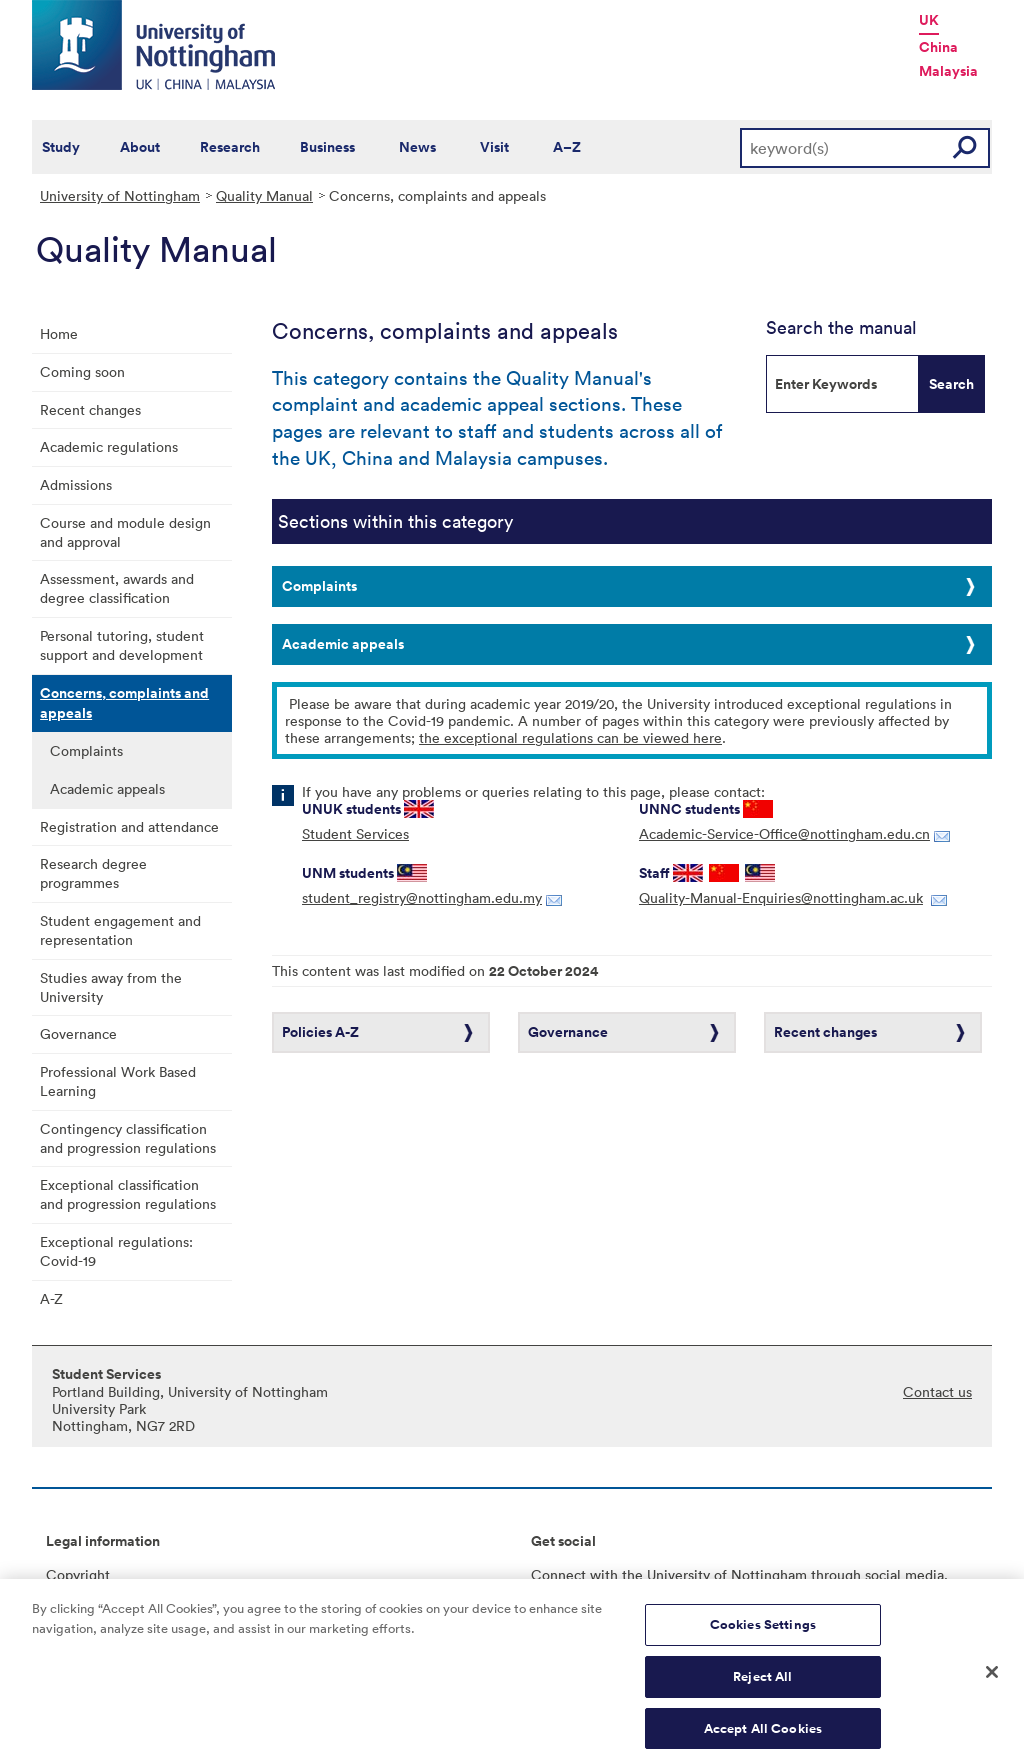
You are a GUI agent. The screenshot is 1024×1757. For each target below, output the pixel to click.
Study (61, 147)
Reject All (762, 1687)
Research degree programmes (93, 873)
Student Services (355, 833)
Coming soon (82, 371)
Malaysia (948, 71)
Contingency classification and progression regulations (128, 1138)
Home (59, 333)
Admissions (76, 484)
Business (327, 147)
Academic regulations (109, 446)
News (417, 147)
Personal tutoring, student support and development (122, 645)
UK (929, 20)
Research (230, 147)
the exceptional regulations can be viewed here (570, 737)
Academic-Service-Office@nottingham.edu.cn (784, 833)
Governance (78, 1033)
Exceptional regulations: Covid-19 (116, 1251)
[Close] (992, 1683)
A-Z (51, 1298)
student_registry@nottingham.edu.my (422, 897)
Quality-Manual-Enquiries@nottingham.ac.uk (781, 897)
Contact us (937, 1391)
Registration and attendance (129, 826)
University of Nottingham (120, 195)
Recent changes (90, 409)
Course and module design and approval (125, 532)
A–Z (567, 147)
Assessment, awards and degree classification (117, 588)
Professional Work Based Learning (118, 1081)
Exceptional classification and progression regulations (128, 1194)
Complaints (86, 750)
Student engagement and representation (120, 930)
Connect (558, 1574)
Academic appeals (107, 788)
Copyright (78, 1574)
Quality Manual (264, 195)
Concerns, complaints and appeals (124, 703)
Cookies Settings (763, 1635)
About (140, 147)
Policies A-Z (320, 1032)
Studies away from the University (111, 987)
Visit (494, 147)
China (938, 47)
